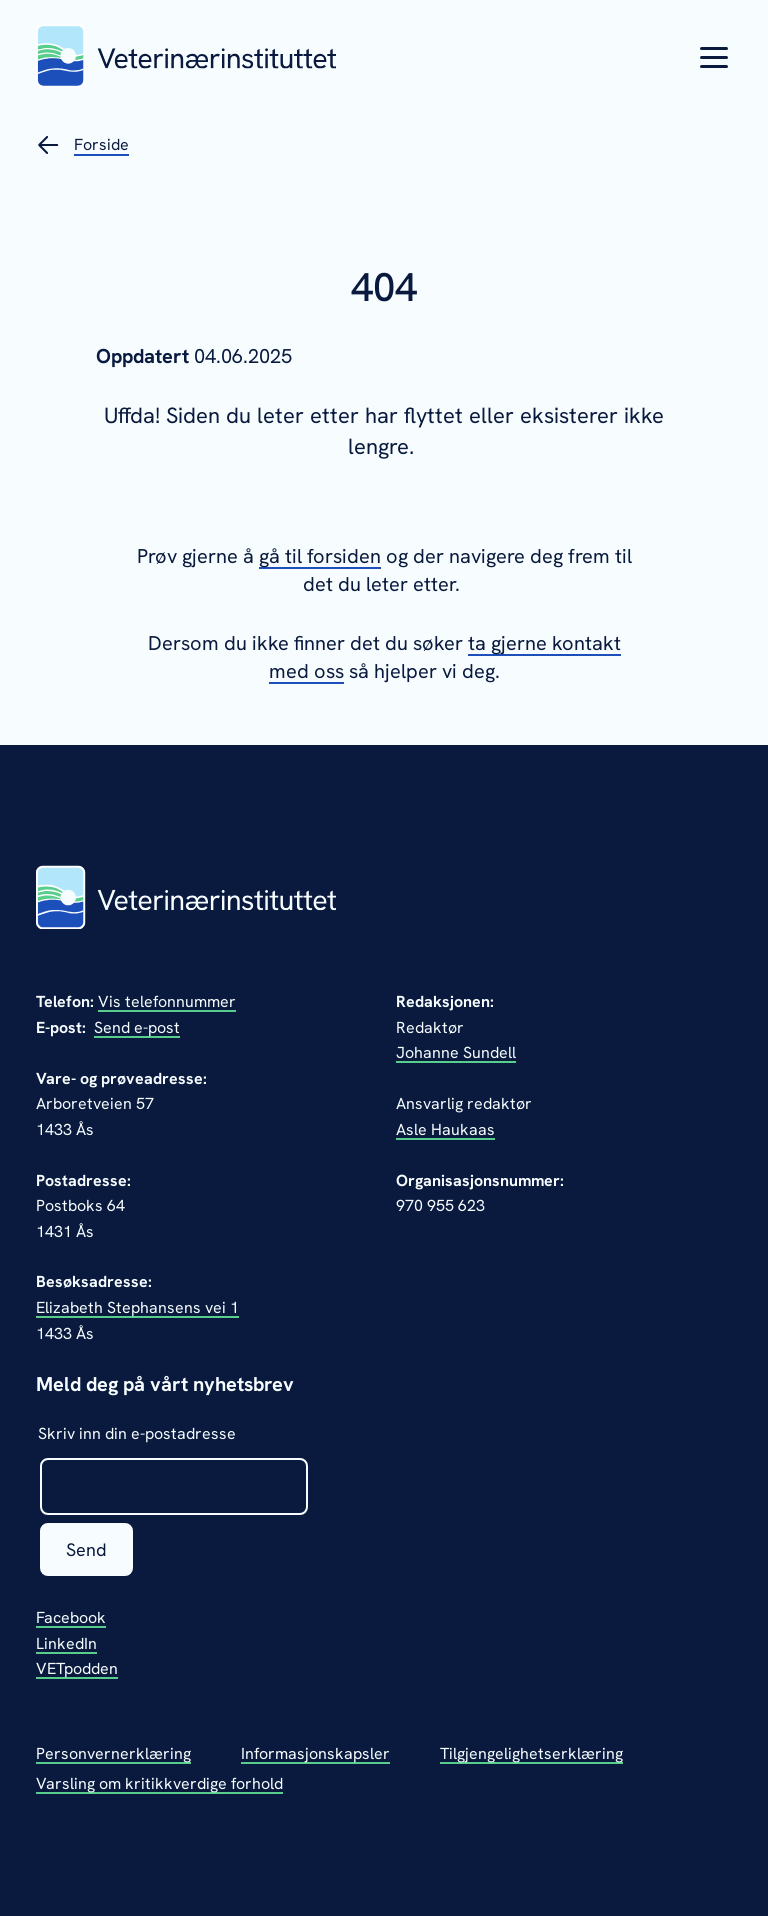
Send (86, 1549)
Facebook (71, 1617)
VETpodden (77, 1668)
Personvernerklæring (113, 1753)
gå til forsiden (320, 556)
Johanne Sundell (456, 1052)
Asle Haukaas (445, 1129)
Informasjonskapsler (315, 1753)
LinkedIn (66, 1643)
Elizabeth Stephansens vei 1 (137, 1307)
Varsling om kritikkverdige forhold (159, 1783)
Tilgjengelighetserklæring (531, 1753)
